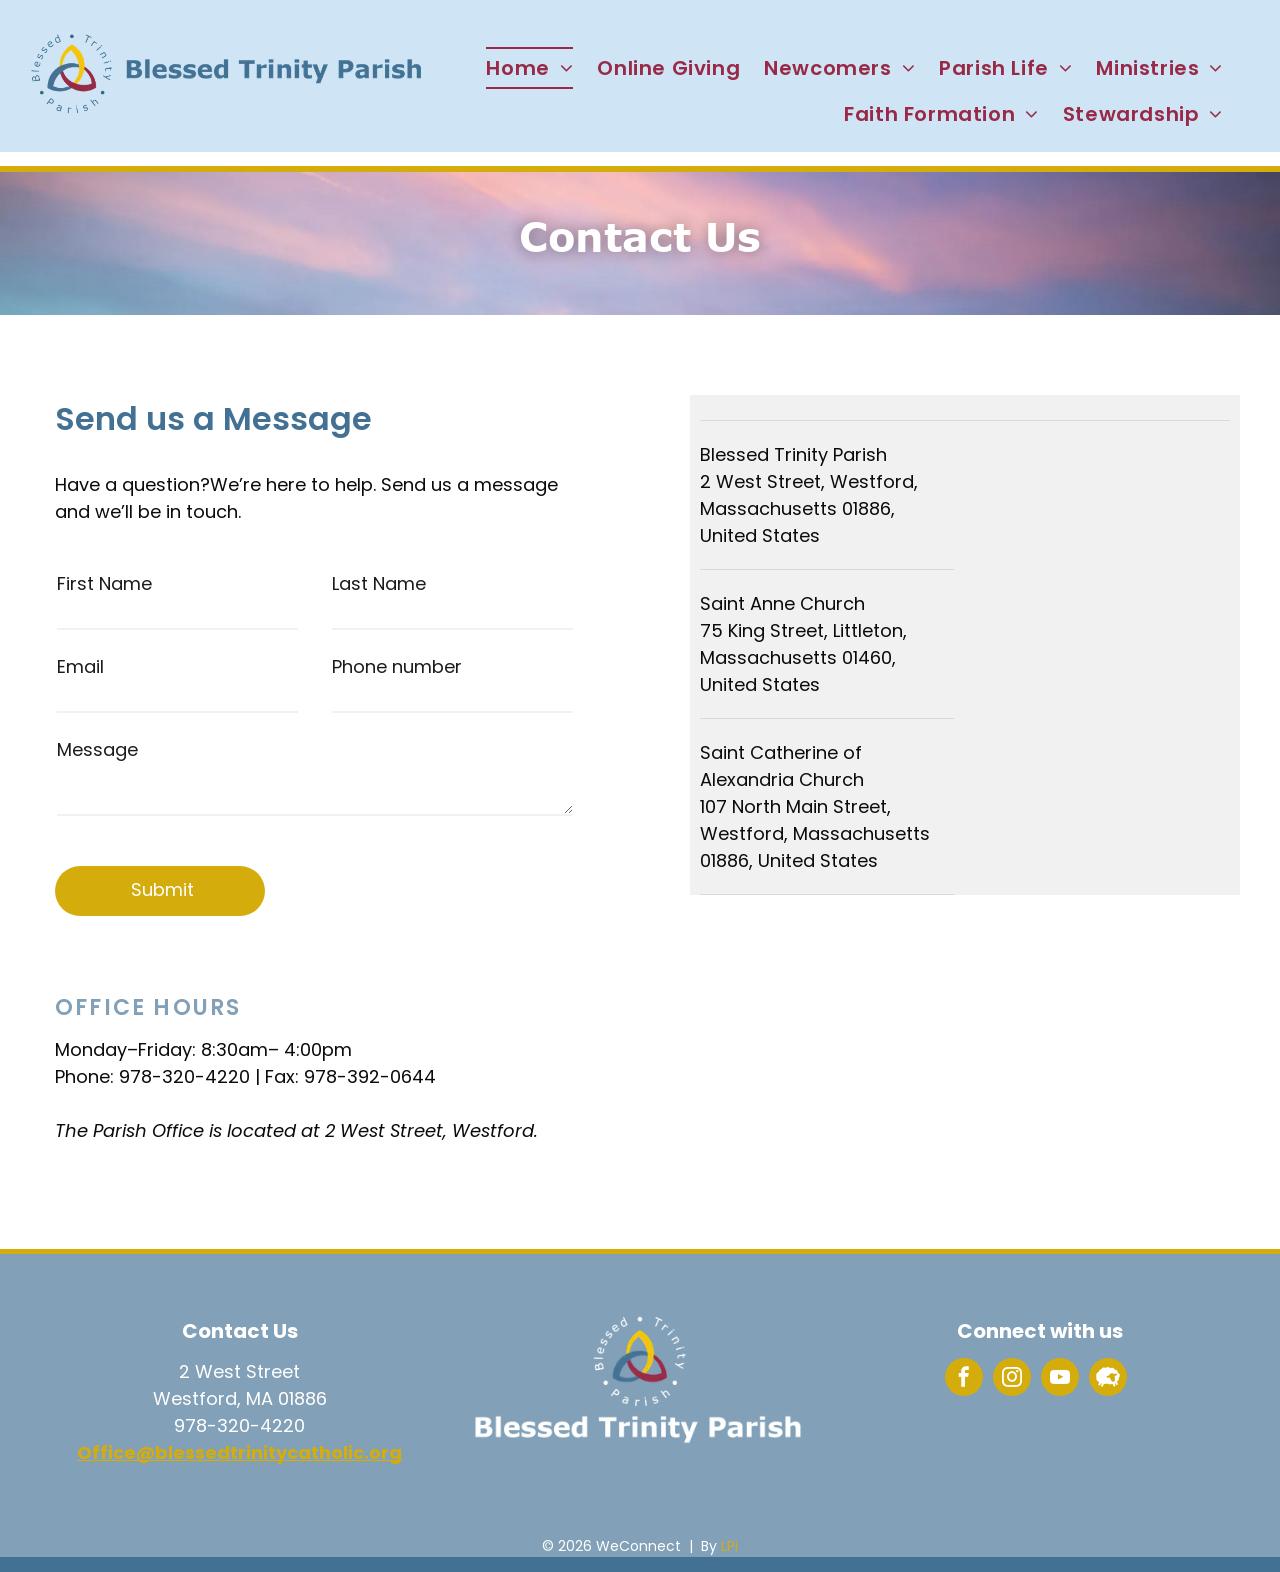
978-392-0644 (370, 1076)
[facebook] (964, 1379)
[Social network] (1108, 1379)
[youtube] (1060, 1379)
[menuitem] (529, 68)
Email (80, 666)
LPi (729, 1546)
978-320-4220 (184, 1076)
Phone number (397, 666)
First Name (104, 583)
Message (97, 749)
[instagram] (1012, 1379)
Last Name (379, 583)
